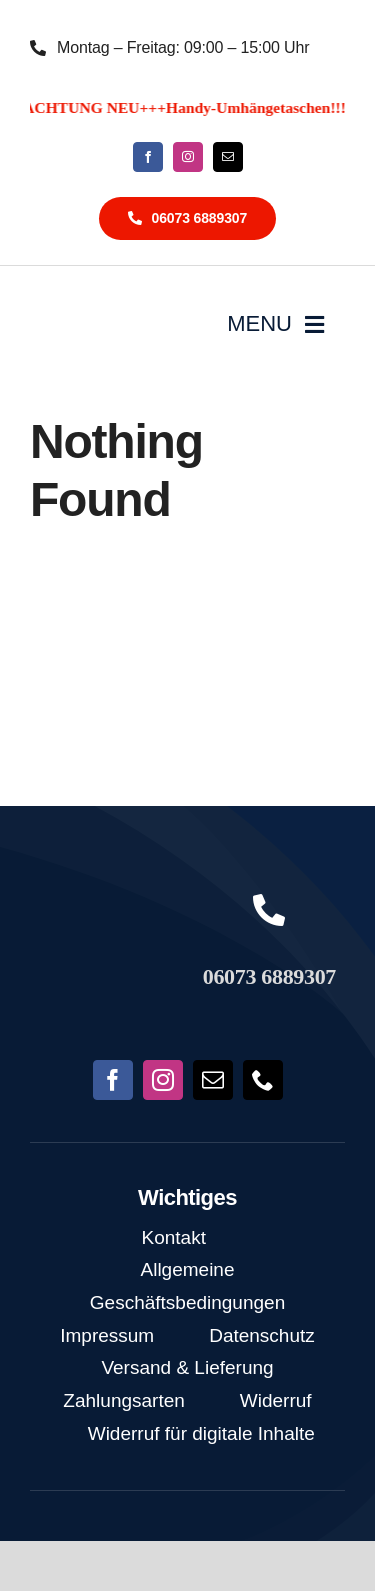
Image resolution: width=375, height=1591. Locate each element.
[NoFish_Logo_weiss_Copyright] (97, 308)
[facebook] (148, 157)
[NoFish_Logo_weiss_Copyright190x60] (105, 917)
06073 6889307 (269, 976)
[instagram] (188, 157)
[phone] (263, 1080)
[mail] (228, 157)
